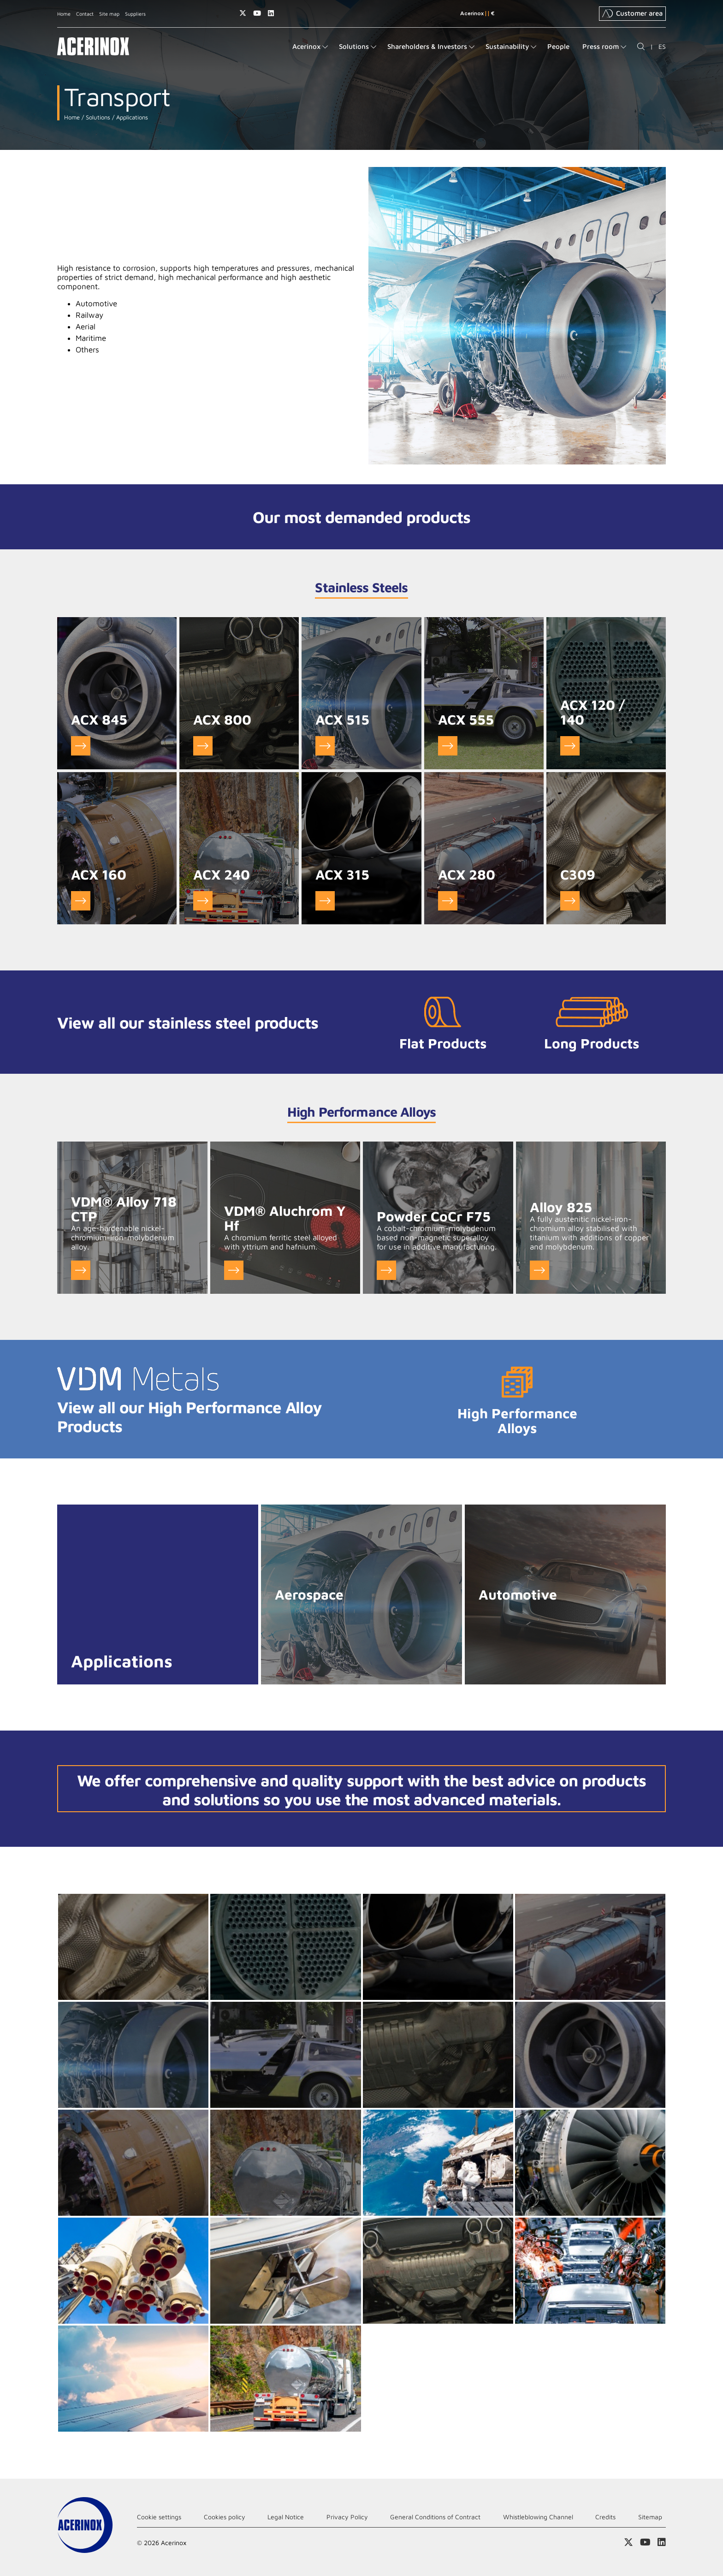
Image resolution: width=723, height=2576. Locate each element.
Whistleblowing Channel (538, 2517)
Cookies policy (224, 2517)
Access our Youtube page (257, 13)
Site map (109, 14)
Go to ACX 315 (325, 900)
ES (662, 46)
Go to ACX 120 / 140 (570, 746)
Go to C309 (570, 900)
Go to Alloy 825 (539, 1270)
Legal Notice (285, 2517)
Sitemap (650, 2517)
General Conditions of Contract (435, 2517)
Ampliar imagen (133, 1947)
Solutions (97, 117)
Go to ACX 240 (203, 900)
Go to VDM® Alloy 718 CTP (80, 1270)
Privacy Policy (347, 2517)
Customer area (632, 13)
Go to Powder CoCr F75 (386, 1270)
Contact (85, 14)
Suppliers (135, 14)
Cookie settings (159, 2517)
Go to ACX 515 (325, 746)
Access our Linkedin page (271, 13)
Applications (131, 117)
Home (64, 14)
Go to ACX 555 (447, 746)
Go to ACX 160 (80, 900)
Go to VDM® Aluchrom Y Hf (233, 1270)
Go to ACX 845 (80, 746)
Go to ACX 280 (447, 900)
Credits (605, 2517)
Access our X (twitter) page (242, 13)
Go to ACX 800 (203, 746)
